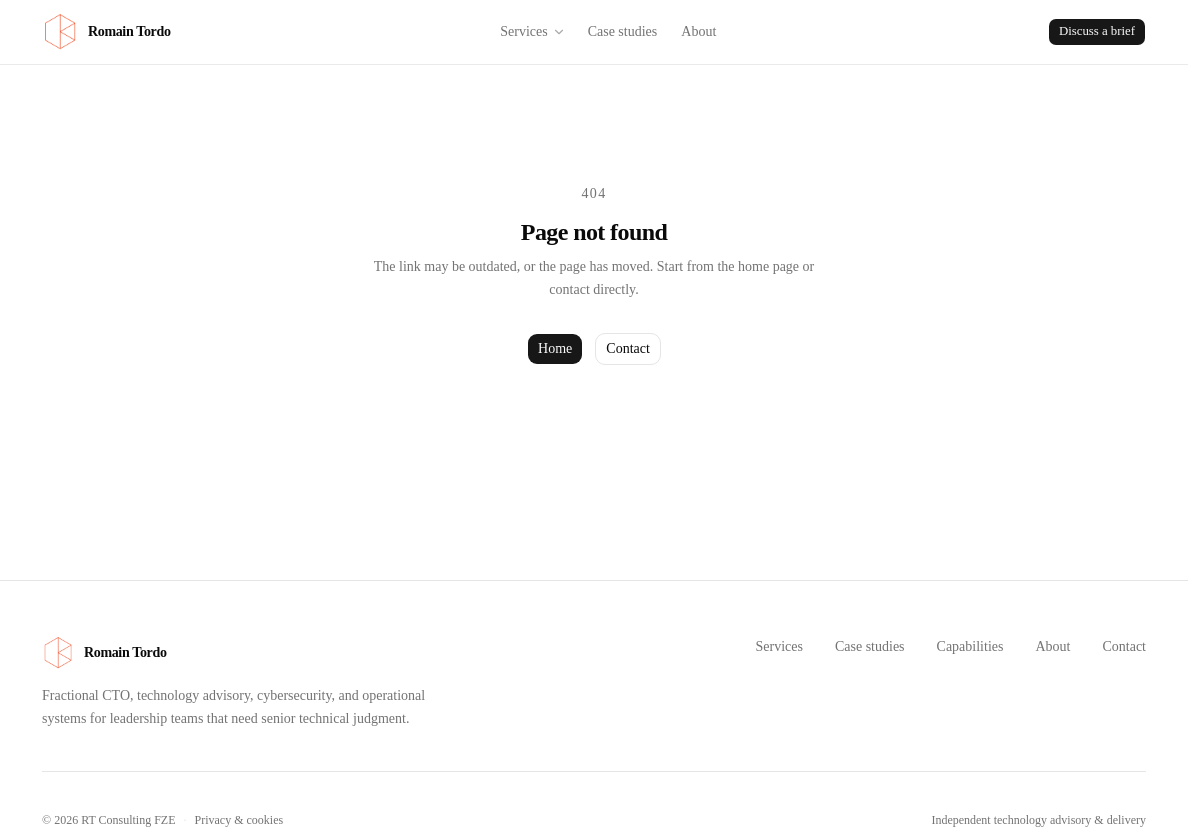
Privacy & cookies (239, 820)
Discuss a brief (1097, 31)
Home (555, 348)
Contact (628, 348)
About (698, 31)
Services (532, 31)
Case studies (623, 31)
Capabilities (970, 646)
